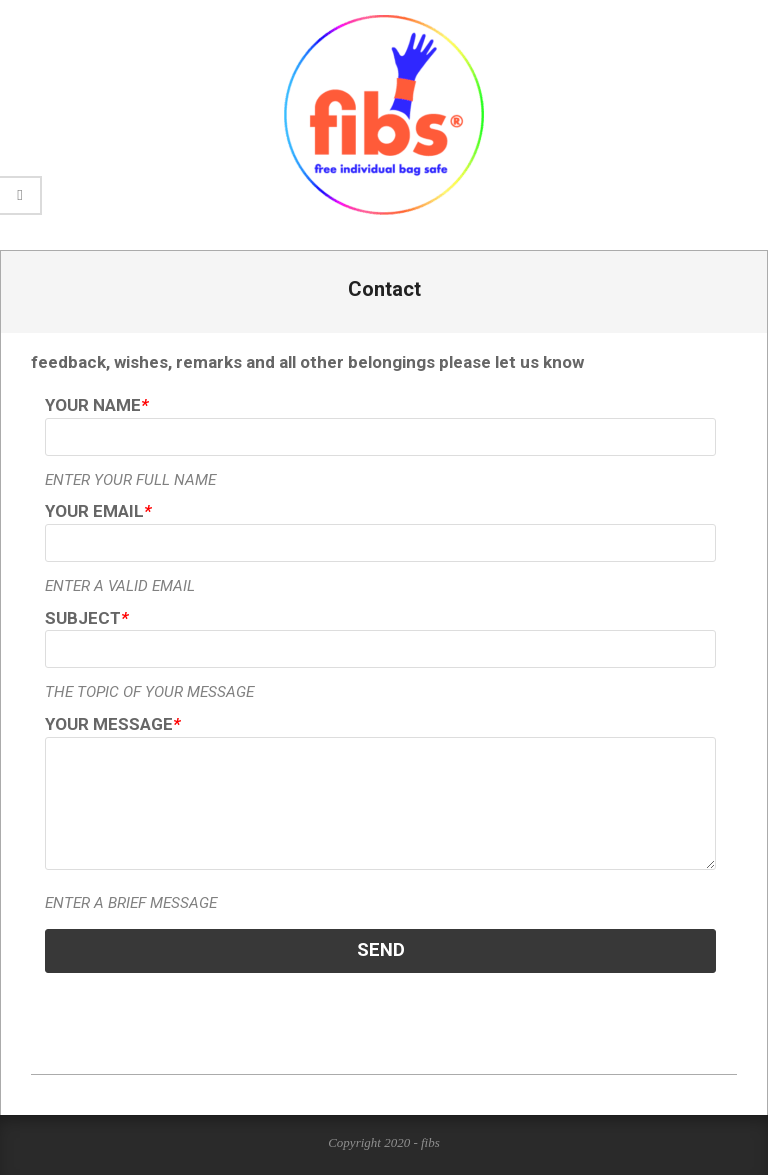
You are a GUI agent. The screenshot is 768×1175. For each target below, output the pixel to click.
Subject (86, 618)
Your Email (98, 511)
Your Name (96, 405)
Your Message (112, 724)
